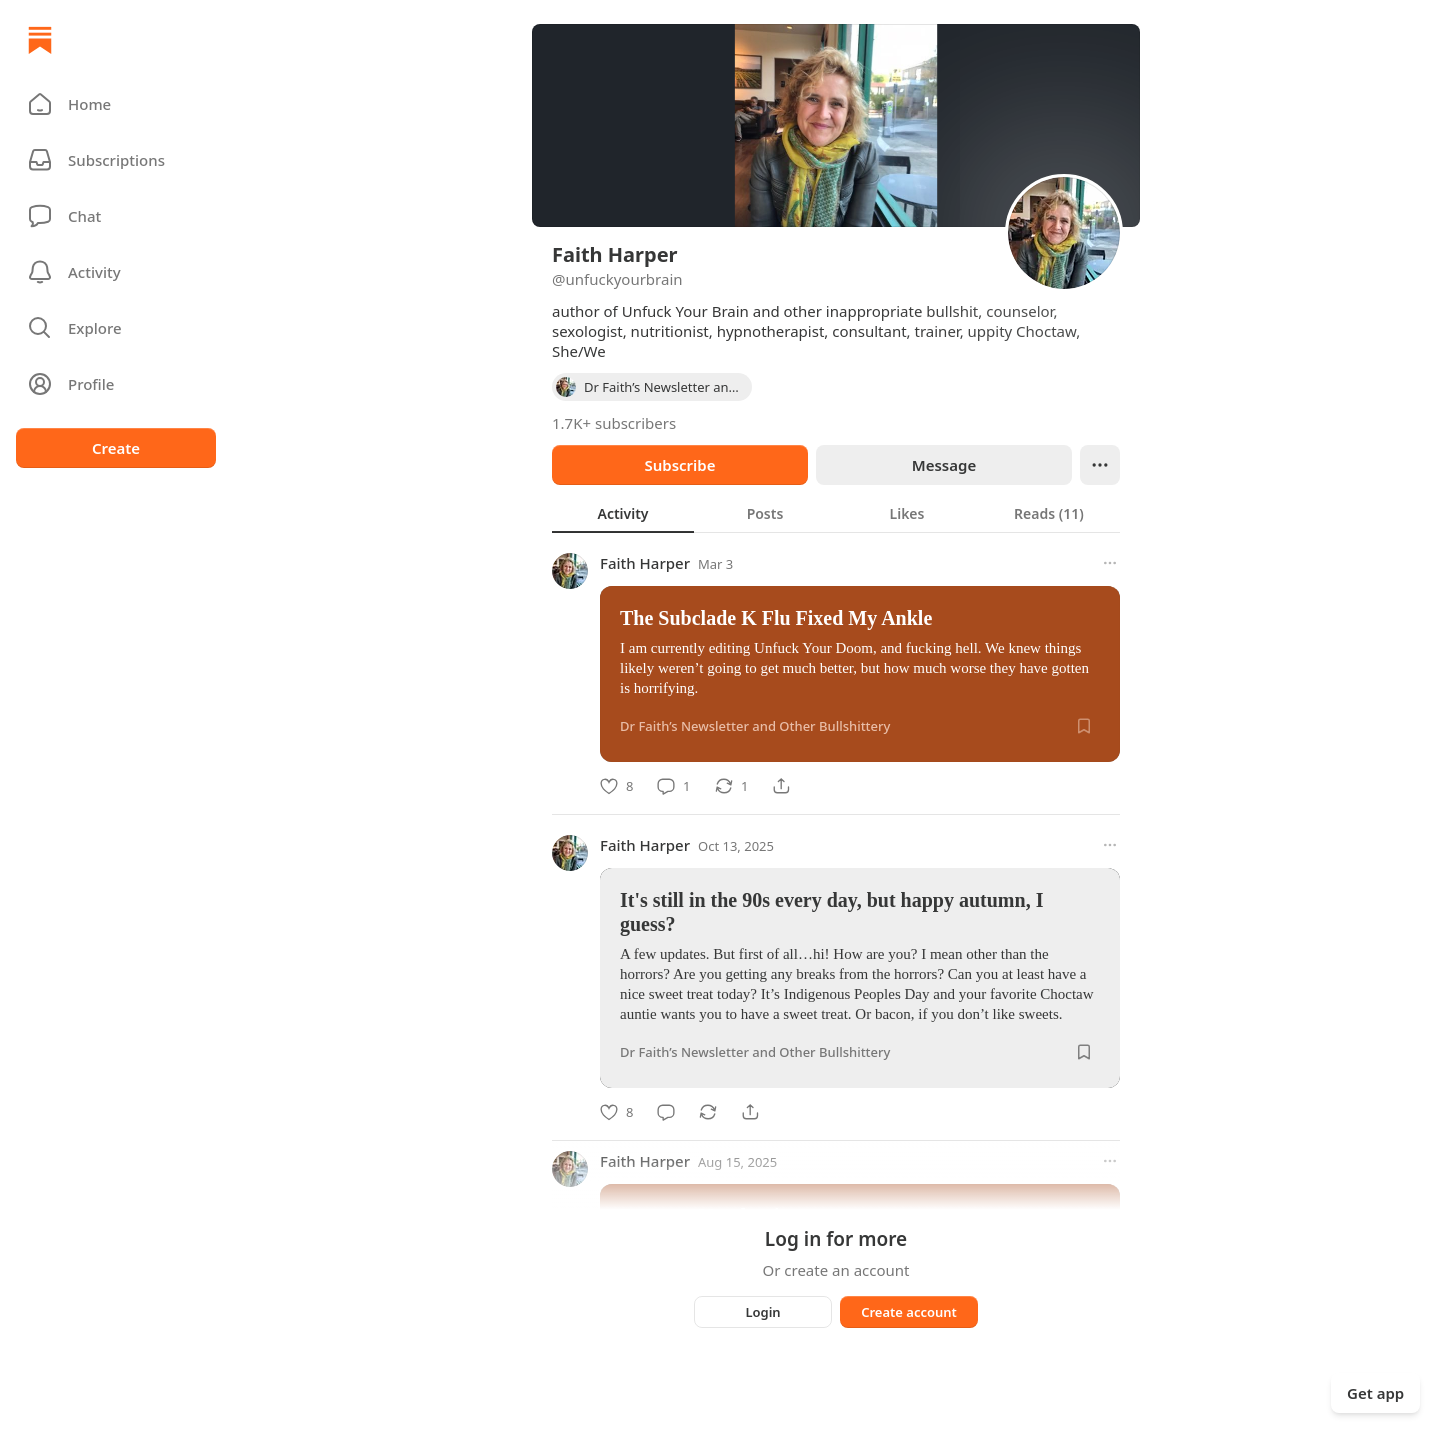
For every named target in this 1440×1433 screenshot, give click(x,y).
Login (762, 1312)
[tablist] (836, 513)
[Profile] (116, 384)
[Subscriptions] (116, 160)
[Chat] (116, 216)
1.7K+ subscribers (614, 423)
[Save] (1084, 726)
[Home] (40, 40)
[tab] (623, 513)
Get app (1375, 1393)
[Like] (616, 786)
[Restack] (731, 786)
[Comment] (673, 786)
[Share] (781, 786)
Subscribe (679, 465)
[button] (116, 104)
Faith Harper (645, 563)
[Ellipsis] (1100, 465)
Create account (909, 1312)
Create (116, 448)
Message (944, 465)
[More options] (1110, 563)
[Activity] (116, 272)
